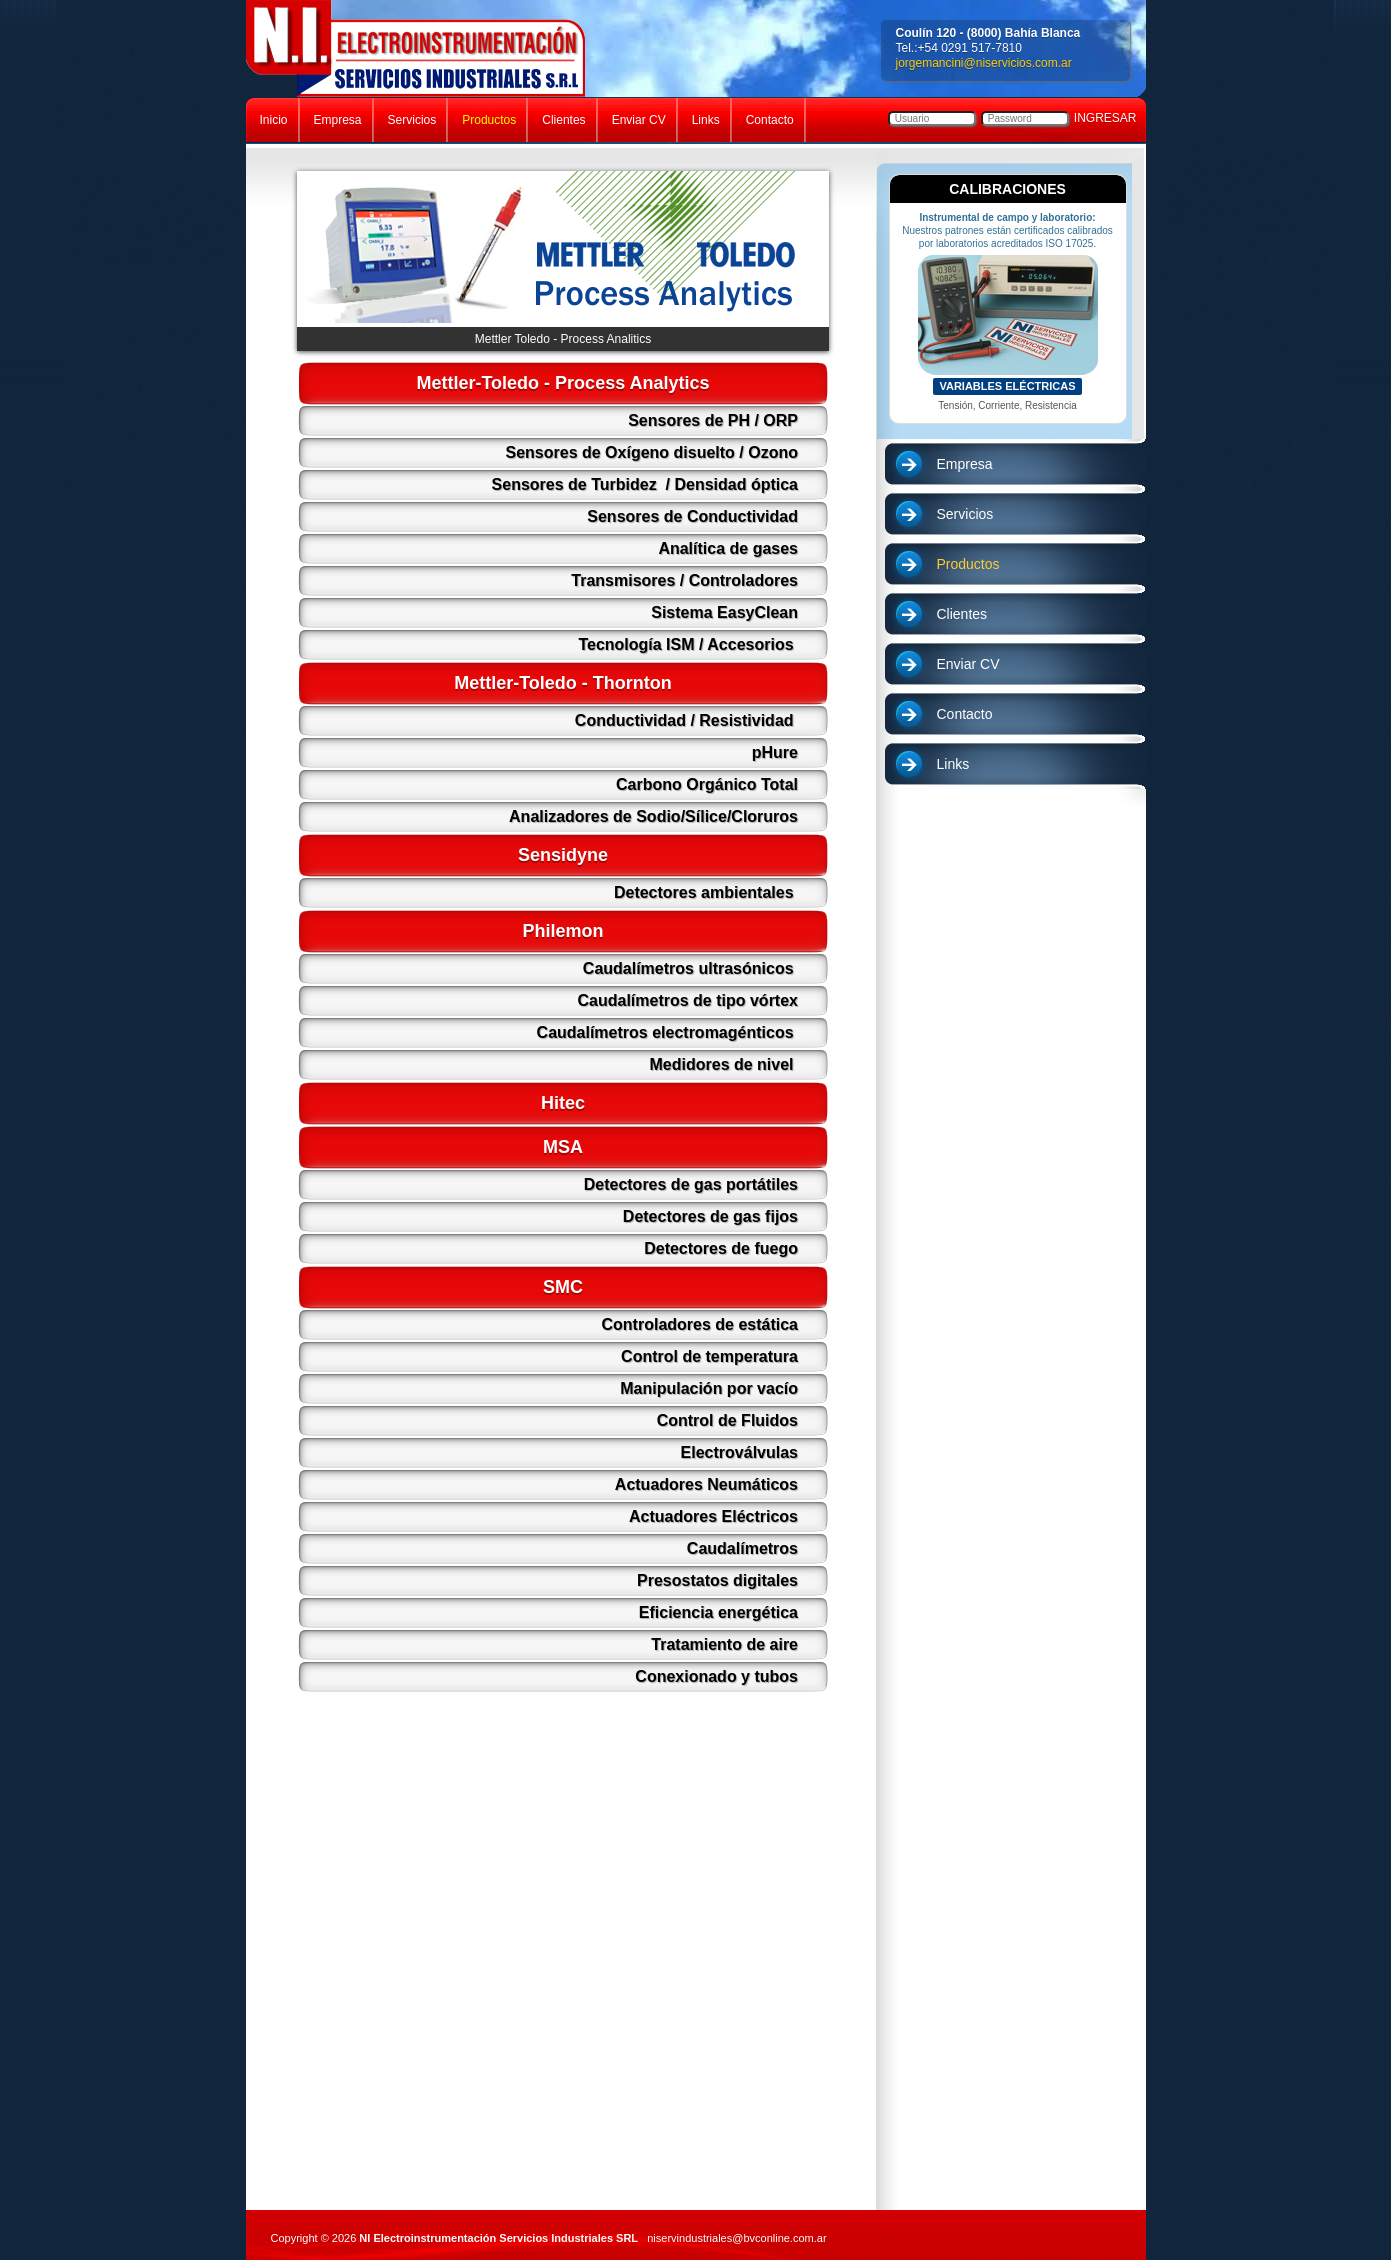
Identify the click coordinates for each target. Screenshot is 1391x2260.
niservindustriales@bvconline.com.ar (736, 2238)
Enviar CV (968, 664)
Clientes (962, 614)
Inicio (274, 120)
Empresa (965, 464)
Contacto (965, 714)
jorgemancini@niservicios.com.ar (984, 63)
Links (953, 764)
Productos (968, 564)
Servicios (965, 514)
